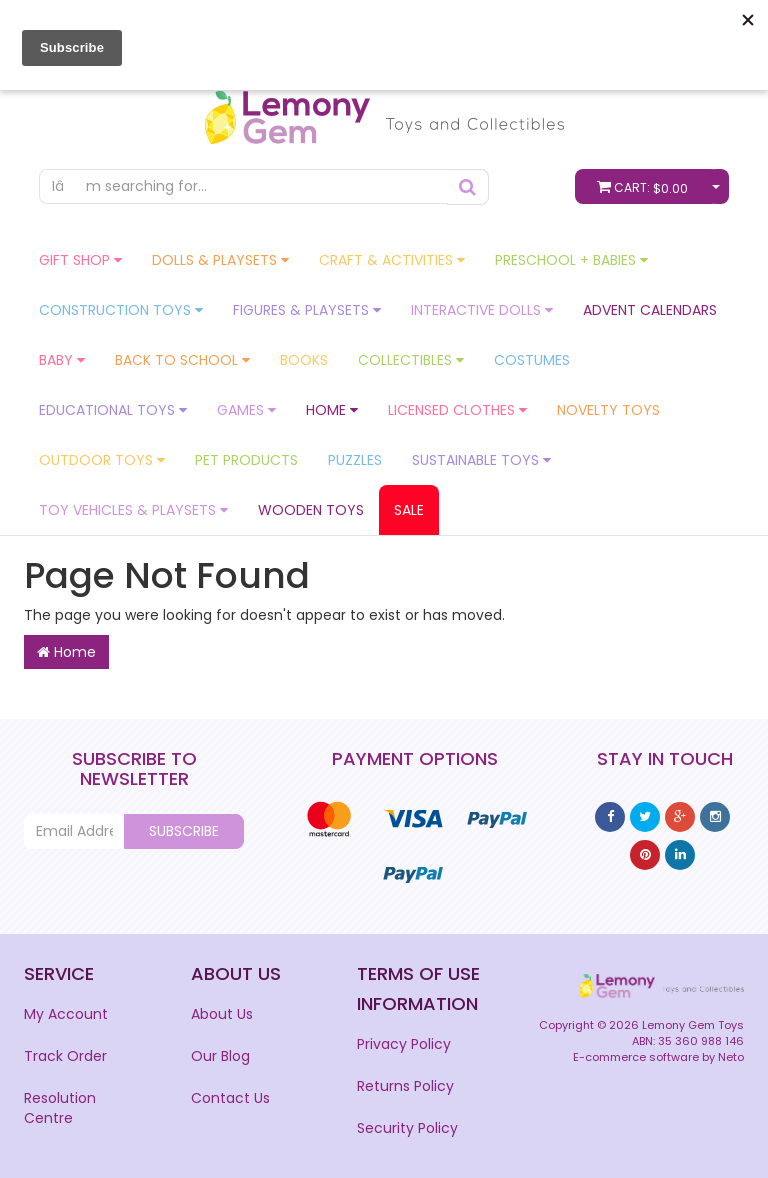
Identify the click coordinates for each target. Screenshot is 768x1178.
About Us (222, 1014)
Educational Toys (113, 410)
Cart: (647, 186)
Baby (62, 360)
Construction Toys (121, 310)
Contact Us (230, 1098)
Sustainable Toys (481, 460)
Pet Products (246, 460)
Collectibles (411, 360)
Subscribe (184, 831)
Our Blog (220, 1056)
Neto (731, 1057)
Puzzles (355, 460)
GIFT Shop (80, 260)
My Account (66, 1014)
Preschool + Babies (571, 260)
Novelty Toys (608, 410)
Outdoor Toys (102, 460)
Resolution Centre (60, 1108)
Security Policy (407, 1128)
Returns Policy (405, 1086)
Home (332, 410)
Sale (409, 510)
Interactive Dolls (482, 310)
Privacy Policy (404, 1044)
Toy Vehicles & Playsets (133, 510)
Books (304, 360)
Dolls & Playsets (220, 260)
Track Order (65, 1056)
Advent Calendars (650, 310)
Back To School (182, 360)
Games (246, 410)
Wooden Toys (311, 510)
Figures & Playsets (307, 310)
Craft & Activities (392, 260)
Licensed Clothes (457, 410)
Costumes (532, 360)
